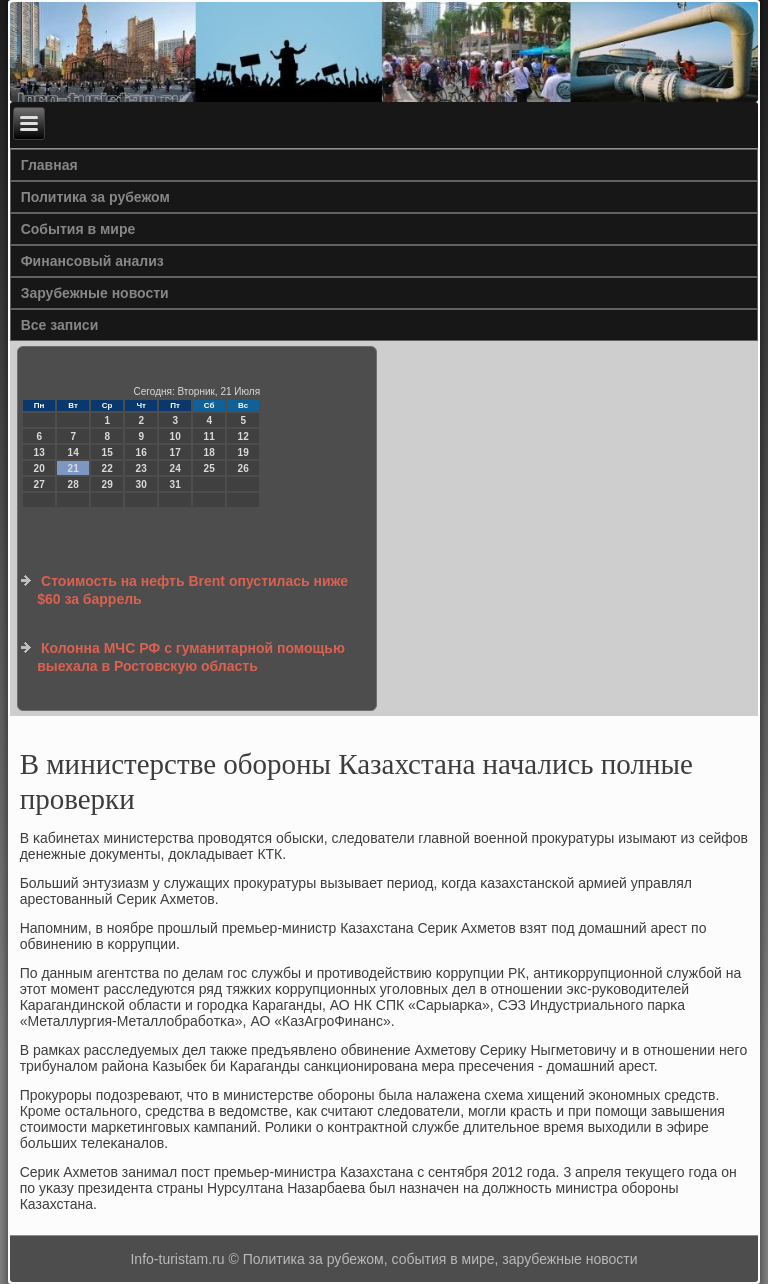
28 (73, 484)
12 (243, 436)
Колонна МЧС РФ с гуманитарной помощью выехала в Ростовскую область (191, 657)
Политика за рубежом (95, 197)
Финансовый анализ (92, 261)
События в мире (78, 229)
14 (73, 452)
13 (39, 452)
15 (107, 452)
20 (39, 468)
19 (243, 452)
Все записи (60, 325)
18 (209, 452)
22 (107, 468)
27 (39, 484)
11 (209, 436)
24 (175, 468)
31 (175, 484)
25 (209, 468)
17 (175, 452)
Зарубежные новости (95, 293)
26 (243, 468)
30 (141, 484)
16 (141, 452)
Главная (49, 165)
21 (73, 468)
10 (175, 436)
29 (107, 484)
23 (141, 468)
